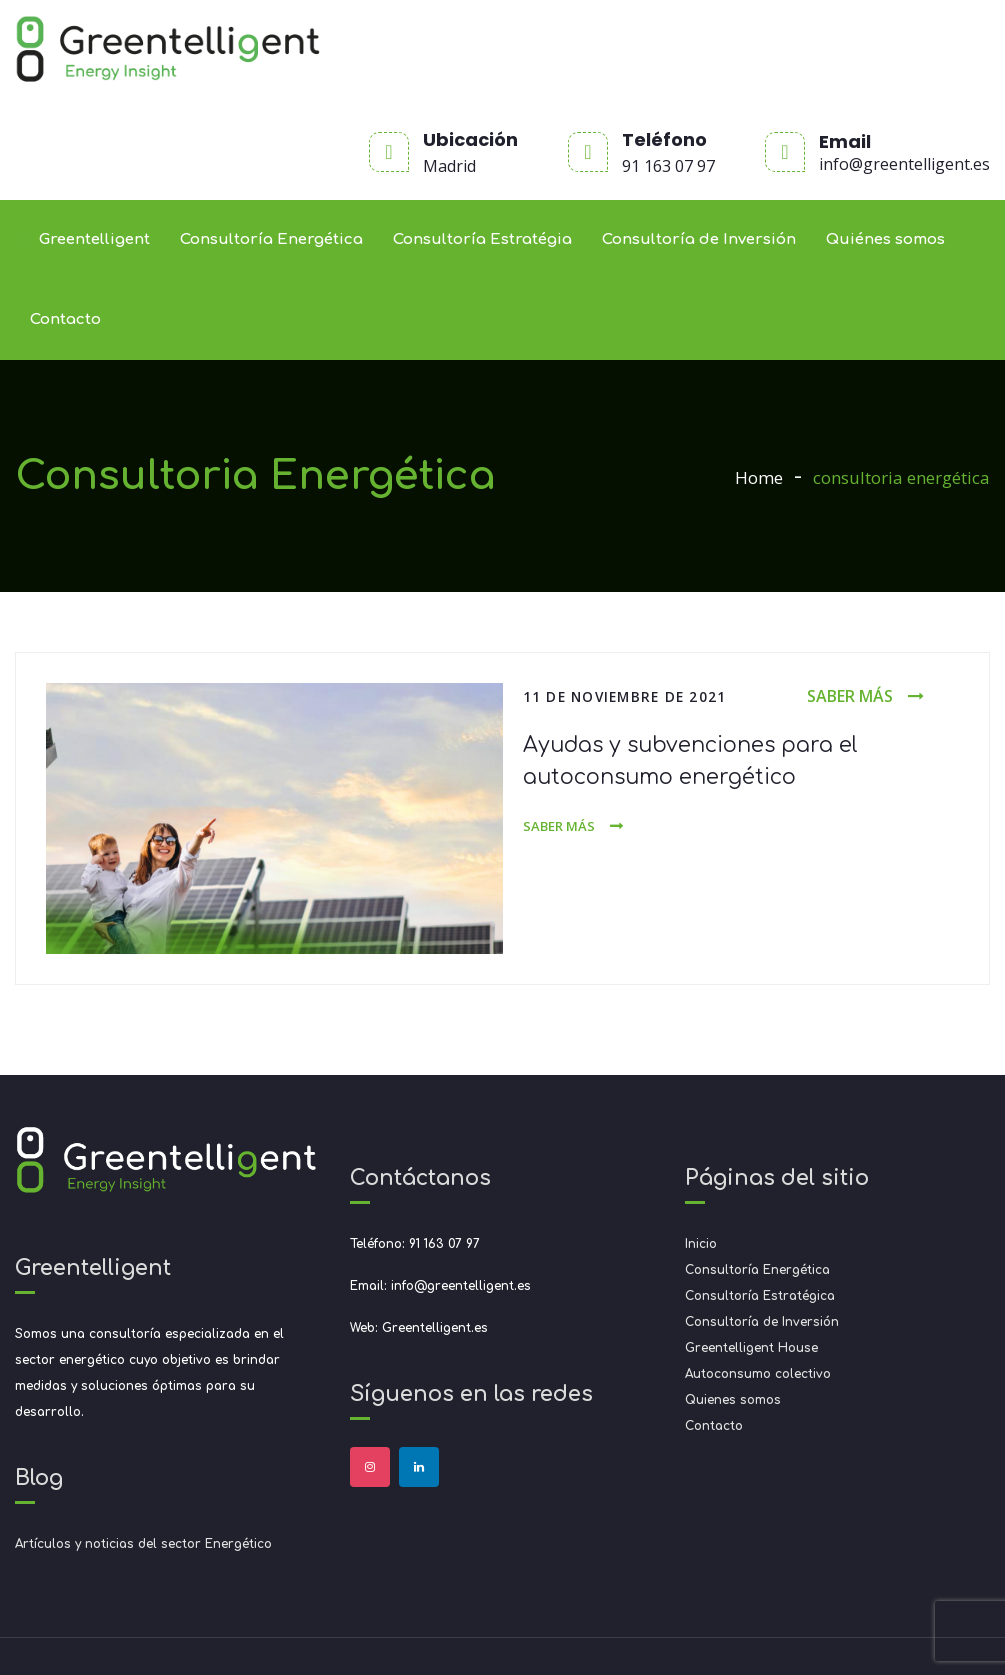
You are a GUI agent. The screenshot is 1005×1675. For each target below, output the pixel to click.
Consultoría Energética (271, 239)
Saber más (850, 696)
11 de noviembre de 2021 (625, 696)
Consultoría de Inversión (699, 239)
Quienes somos (733, 1400)
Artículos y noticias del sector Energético (143, 1544)
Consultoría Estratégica (760, 1296)
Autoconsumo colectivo (758, 1374)
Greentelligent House (751, 1348)
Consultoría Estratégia (482, 239)
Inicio (701, 1244)
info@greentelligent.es (904, 164)
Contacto (65, 319)
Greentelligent (82, 239)
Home (759, 477)
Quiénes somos (885, 239)
